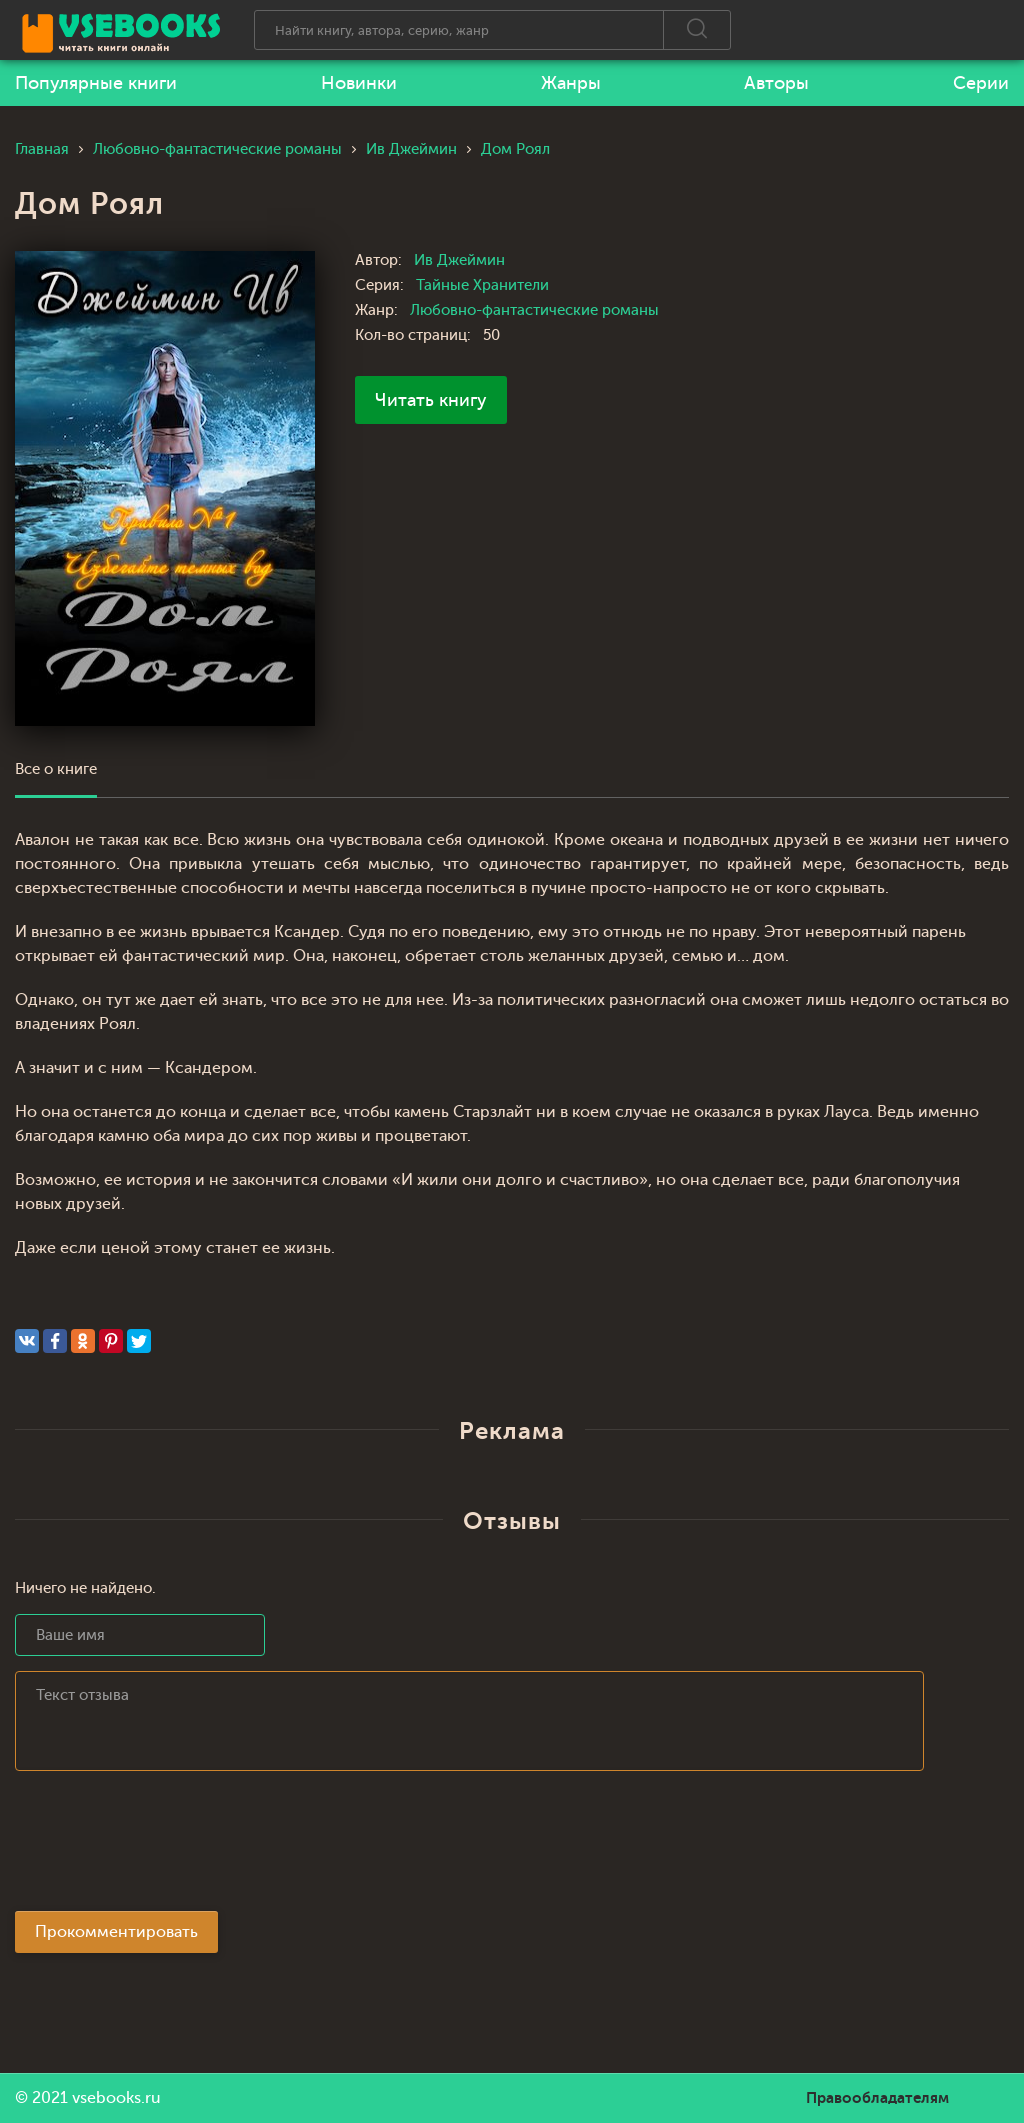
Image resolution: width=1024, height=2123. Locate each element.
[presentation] (167, 1847)
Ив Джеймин (459, 260)
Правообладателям (877, 2098)
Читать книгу (431, 400)
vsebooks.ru (116, 2098)
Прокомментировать (116, 1932)
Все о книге (56, 769)
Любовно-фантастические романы (534, 310)
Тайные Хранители (482, 285)
